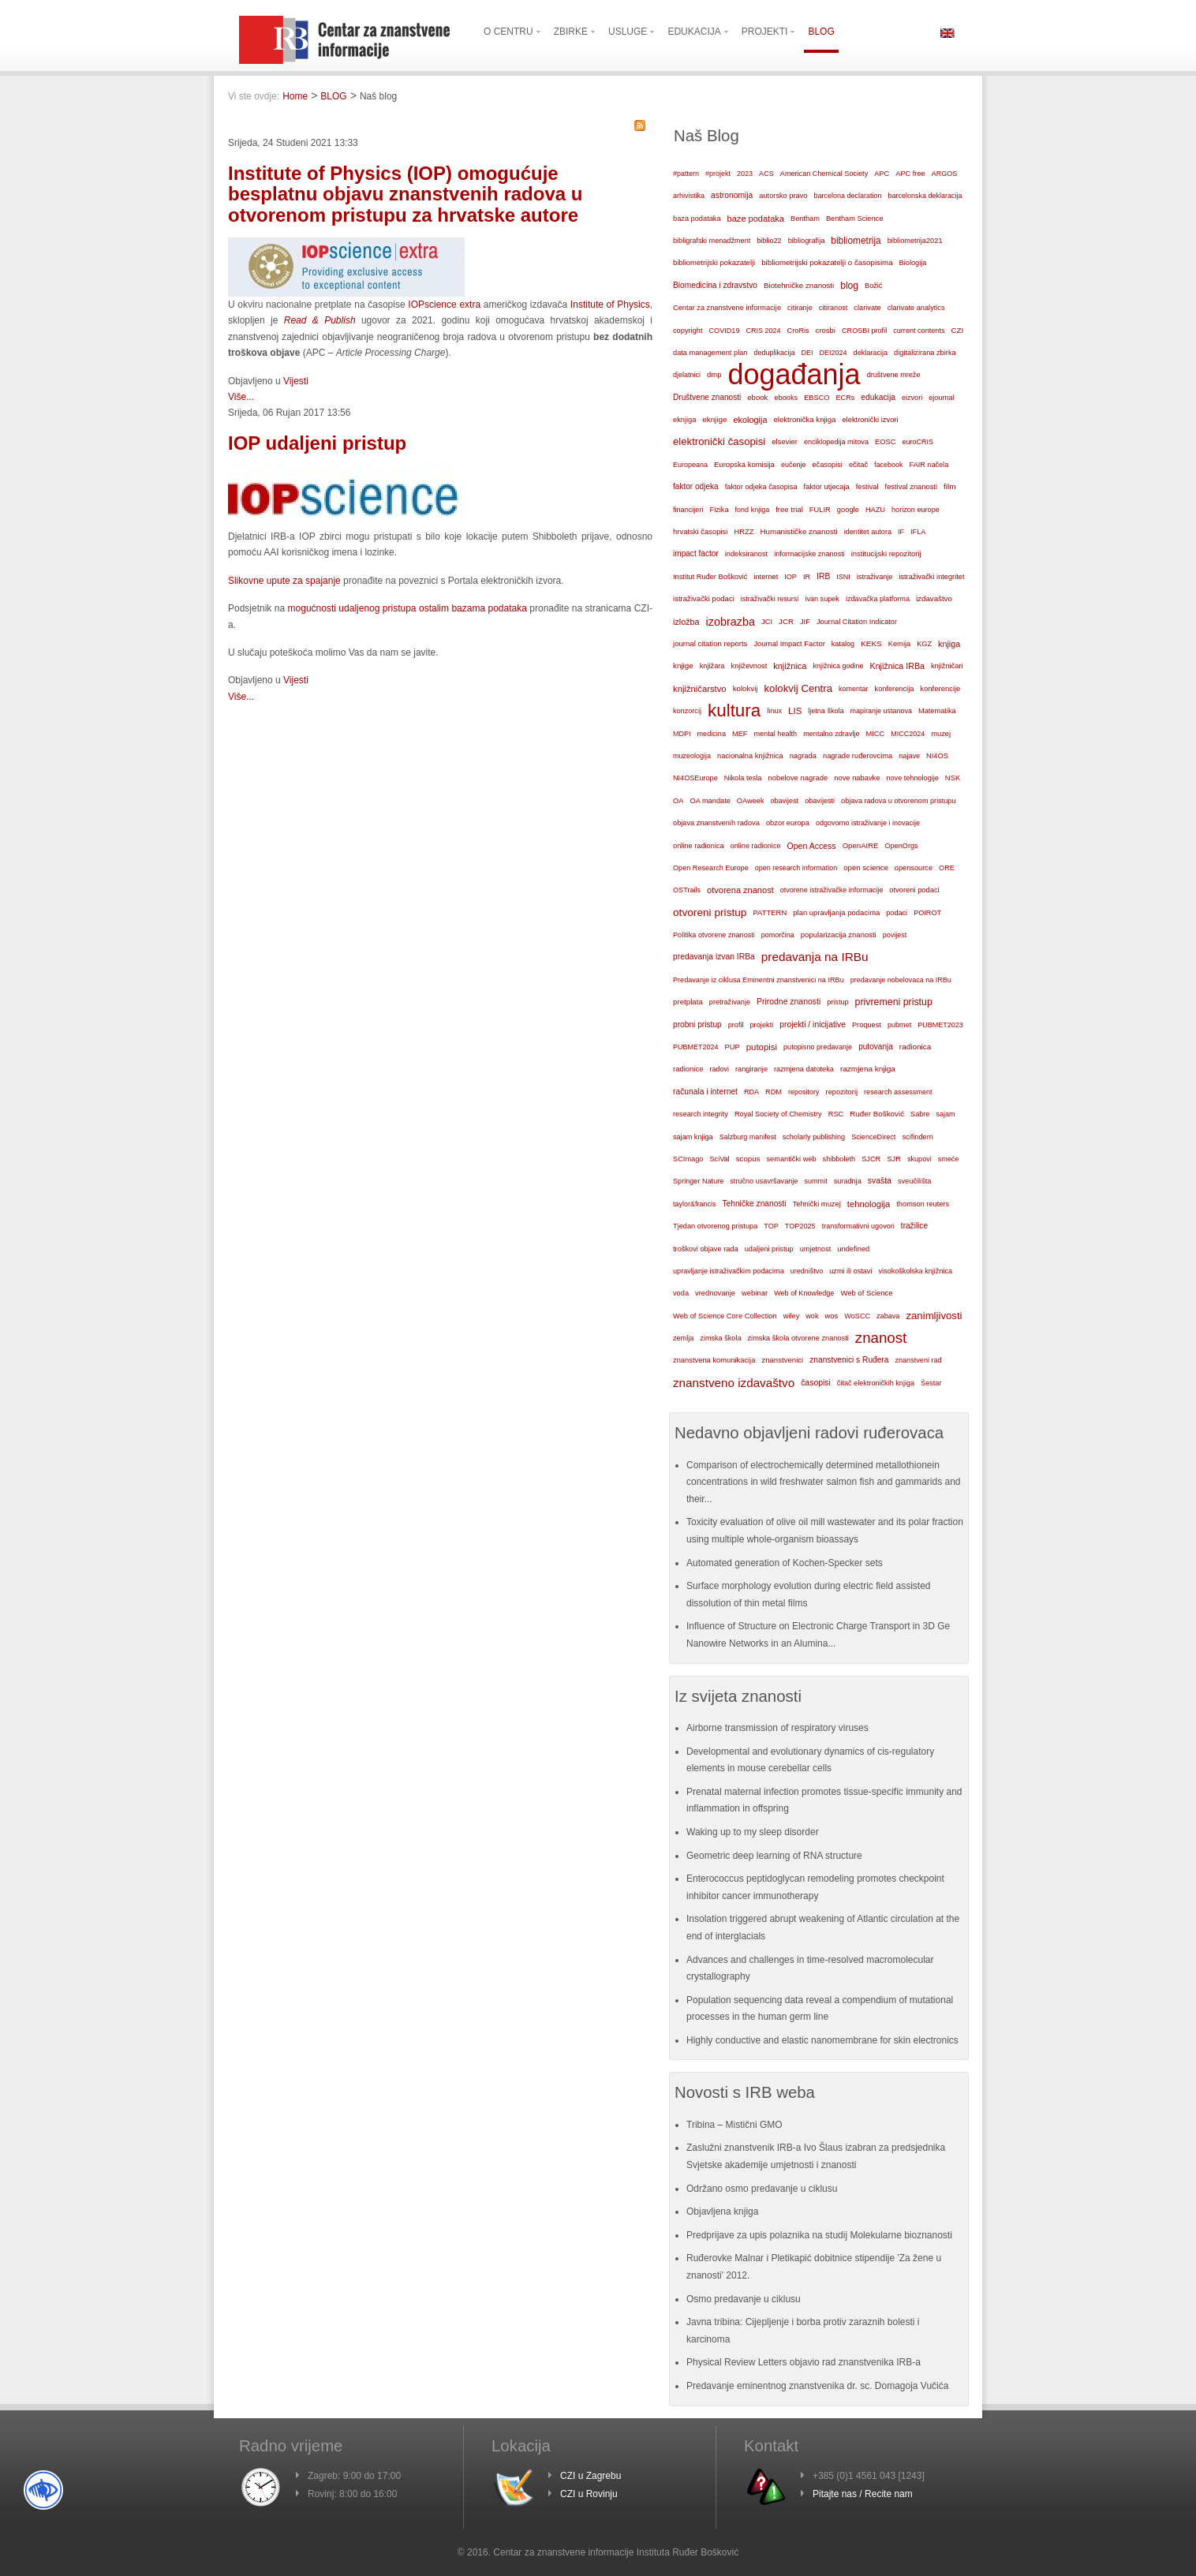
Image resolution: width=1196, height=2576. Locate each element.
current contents (918, 331)
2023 (745, 174)
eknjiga (684, 420)
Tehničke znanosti (755, 1203)
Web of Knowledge (804, 1293)
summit (815, 1181)
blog (849, 285)
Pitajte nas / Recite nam (863, 2493)
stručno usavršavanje (764, 1181)
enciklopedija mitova (836, 442)
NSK (952, 777)
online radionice (756, 846)
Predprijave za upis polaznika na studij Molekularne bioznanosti (819, 2235)
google (848, 510)
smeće (948, 1159)
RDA (751, 1092)
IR (806, 577)
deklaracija (871, 353)
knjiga (949, 644)
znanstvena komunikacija (714, 1360)
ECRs (845, 398)
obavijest (785, 801)
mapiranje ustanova (881, 711)
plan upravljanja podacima (836, 912)
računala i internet (705, 1091)
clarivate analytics (916, 308)
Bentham (805, 218)
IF (901, 532)
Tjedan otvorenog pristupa (715, 1226)
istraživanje (875, 577)
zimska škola (720, 1338)
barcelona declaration (847, 196)
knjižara (712, 666)
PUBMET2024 (696, 1047)
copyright (687, 331)
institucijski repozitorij (886, 553)
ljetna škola (825, 711)
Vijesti (295, 381)
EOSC (885, 442)
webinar (755, 1292)
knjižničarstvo (700, 689)
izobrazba (730, 621)
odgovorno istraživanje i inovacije (868, 823)
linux (774, 711)
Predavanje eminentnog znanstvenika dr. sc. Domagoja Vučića (817, 2385)
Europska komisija (744, 464)
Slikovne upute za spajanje (284, 580)
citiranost (833, 308)
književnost (749, 666)
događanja (793, 375)
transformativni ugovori (858, 1226)
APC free (910, 174)
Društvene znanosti (707, 397)
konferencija (894, 689)
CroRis (798, 331)
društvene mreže (894, 375)
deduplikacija (773, 353)
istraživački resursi (770, 599)
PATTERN (770, 912)
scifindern (917, 1137)
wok (811, 1316)
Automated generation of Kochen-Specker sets (784, 1562)
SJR (894, 1159)
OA (678, 801)
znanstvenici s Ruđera (848, 1359)
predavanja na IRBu (815, 956)
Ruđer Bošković (877, 1113)
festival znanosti (911, 487)
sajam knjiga (693, 1137)
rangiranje (751, 1069)
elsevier (785, 441)
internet (765, 577)
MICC (875, 734)
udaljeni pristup (769, 1249)
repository (804, 1092)
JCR (786, 621)
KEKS (871, 643)
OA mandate (710, 801)
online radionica (698, 846)
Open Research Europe (711, 868)
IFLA (917, 532)
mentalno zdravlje (831, 734)
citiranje (800, 308)
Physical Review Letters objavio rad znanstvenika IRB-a (803, 2362)
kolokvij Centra (798, 688)
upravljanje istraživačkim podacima (728, 1271)
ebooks (786, 398)
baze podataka (755, 218)
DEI (807, 353)
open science (865, 867)
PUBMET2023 (940, 1025)
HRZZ (743, 532)
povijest (895, 935)
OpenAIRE (861, 845)
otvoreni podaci (914, 890)
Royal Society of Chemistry (778, 1114)
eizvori (912, 398)
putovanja (875, 1046)
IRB (823, 576)
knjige (683, 665)
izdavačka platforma (878, 599)
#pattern (686, 174)
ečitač (858, 465)
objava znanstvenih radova (716, 823)
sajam (945, 1114)
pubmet (899, 1025)
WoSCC (857, 1316)
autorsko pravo (783, 196)
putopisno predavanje (817, 1047)
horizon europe (915, 510)
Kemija (899, 644)
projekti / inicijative (812, 1024)
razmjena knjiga (867, 1068)
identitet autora (867, 532)
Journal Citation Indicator (857, 622)
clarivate (867, 308)
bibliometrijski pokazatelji (714, 262)
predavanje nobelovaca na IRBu (900, 980)
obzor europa (787, 823)
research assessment (898, 1092)
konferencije (940, 688)
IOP (790, 577)
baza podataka (697, 218)
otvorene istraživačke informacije (832, 890)
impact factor (696, 553)
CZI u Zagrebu (590, 2475)
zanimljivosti (934, 1316)
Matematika (937, 711)
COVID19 (723, 331)
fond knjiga (752, 510)
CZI (957, 330)
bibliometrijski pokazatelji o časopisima (826, 262)
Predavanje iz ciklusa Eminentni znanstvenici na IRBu (758, 980)
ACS (766, 174)
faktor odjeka (696, 486)
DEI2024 (833, 353)
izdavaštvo (934, 598)
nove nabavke (857, 778)
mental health (775, 734)
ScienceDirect (873, 1137)
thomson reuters (922, 1204)
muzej (941, 734)
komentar (854, 689)
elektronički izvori (870, 420)
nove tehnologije (912, 778)
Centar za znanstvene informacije (727, 308)
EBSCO (816, 398)
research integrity (700, 1114)
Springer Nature (698, 1181)
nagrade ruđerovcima (857, 756)
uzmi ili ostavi (850, 1271)
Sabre (919, 1114)
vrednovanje (715, 1293)
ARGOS (945, 174)
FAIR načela (929, 465)
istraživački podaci (703, 598)
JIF (805, 622)
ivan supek (822, 599)
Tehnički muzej (817, 1204)
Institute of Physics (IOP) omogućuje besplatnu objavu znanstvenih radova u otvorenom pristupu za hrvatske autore (405, 194)
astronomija (732, 195)
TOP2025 (800, 1226)
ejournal (941, 398)
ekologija (750, 419)
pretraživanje (729, 1002)
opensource (914, 868)
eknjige (714, 419)
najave (909, 756)
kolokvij (745, 688)
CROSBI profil (864, 331)
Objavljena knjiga (722, 2211)
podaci (896, 913)
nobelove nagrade (798, 777)
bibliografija (806, 241)
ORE (947, 868)
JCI (766, 622)
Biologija (913, 263)
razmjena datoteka (804, 1069)
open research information (796, 868)
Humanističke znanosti (798, 531)
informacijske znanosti (809, 554)
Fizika (718, 510)
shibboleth (839, 1159)
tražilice (914, 1225)
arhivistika (689, 196)
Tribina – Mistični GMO (734, 2124)
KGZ (924, 644)
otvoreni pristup (709, 912)
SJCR (870, 1159)
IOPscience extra (443, 304)
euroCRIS (917, 442)
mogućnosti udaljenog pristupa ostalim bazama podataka (407, 608)
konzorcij (687, 711)
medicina (711, 734)
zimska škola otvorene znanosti (797, 1338)
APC (881, 174)
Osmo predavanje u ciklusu (743, 2299)
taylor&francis (694, 1204)
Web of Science (866, 1292)
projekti (761, 1025)
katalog (843, 644)
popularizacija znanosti (838, 934)
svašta (879, 1180)
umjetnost (816, 1249)
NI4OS (937, 756)
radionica (915, 1046)
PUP (732, 1047)
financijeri (688, 510)
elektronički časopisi (719, 441)
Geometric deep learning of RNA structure (774, 1855)
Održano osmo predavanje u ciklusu (761, 2188)
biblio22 (769, 241)
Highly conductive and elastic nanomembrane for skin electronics (822, 2040)
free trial (789, 509)
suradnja (847, 1181)
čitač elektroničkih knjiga (875, 1383)
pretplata (688, 1001)
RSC (836, 1114)
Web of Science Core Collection (725, 1316)
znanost (881, 1337)
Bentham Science (854, 218)
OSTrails (687, 890)
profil (736, 1025)
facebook (888, 465)
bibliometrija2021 (915, 241)
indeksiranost (746, 554)
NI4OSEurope (695, 778)
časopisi (816, 1382)
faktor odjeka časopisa (761, 487)
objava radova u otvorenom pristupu (898, 801)
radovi (719, 1069)
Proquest (866, 1025)
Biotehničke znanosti (799, 285)
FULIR (820, 510)
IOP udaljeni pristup (317, 443)
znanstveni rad (918, 1360)
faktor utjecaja (827, 487)
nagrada (803, 756)
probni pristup (697, 1024)
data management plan (710, 353)
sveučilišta (915, 1181)
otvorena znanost (740, 890)
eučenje (793, 465)
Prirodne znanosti (788, 1001)
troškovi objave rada (705, 1249)
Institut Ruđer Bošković (710, 577)
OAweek (750, 801)
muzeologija (692, 756)
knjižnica (789, 666)
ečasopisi (827, 465)
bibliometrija (855, 240)
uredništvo (807, 1271)
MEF (740, 734)
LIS (795, 711)
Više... (241, 396)
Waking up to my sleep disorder (752, 1832)
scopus (748, 1158)
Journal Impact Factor (788, 644)
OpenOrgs (901, 846)
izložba (686, 621)
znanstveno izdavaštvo (733, 1382)
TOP (771, 1226)
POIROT (927, 913)
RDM (773, 1092)
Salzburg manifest (747, 1137)
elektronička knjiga (804, 419)
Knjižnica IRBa (897, 666)
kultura (734, 710)
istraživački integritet (931, 577)
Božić (873, 286)
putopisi (761, 1047)
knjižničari (947, 666)
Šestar (931, 1383)
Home (295, 96)
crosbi (825, 330)
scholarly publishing (814, 1137)
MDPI (682, 734)
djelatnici (687, 375)
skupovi (919, 1159)
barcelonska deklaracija (925, 196)
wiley (791, 1316)
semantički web (791, 1159)
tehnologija (869, 1204)
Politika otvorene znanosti (714, 935)
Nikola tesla (743, 778)
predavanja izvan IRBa (714, 956)
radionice (688, 1068)
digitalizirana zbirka (925, 353)
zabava (887, 1316)
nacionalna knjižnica (750, 756)
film (949, 486)
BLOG (333, 96)
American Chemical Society (824, 174)
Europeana (690, 465)
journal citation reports (710, 643)
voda (681, 1293)
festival (867, 487)
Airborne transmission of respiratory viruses (777, 1727)
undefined (853, 1249)
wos (831, 1315)
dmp (714, 374)
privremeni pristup (894, 1002)
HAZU (875, 510)
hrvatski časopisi (700, 531)
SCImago (688, 1159)
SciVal (720, 1159)
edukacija (878, 397)
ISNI (843, 577)
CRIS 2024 (763, 331)
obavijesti (820, 801)
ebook (757, 397)
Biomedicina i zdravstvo (715, 285)
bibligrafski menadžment (711, 241)
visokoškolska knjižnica (915, 1271)
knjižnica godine (838, 666)
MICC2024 (908, 734)
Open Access (811, 846)
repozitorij (842, 1092)
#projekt (718, 174)
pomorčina (777, 935)
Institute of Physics (608, 304)
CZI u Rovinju (589, 2493)
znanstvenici (782, 1359)
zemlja (683, 1338)
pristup (837, 1002)
